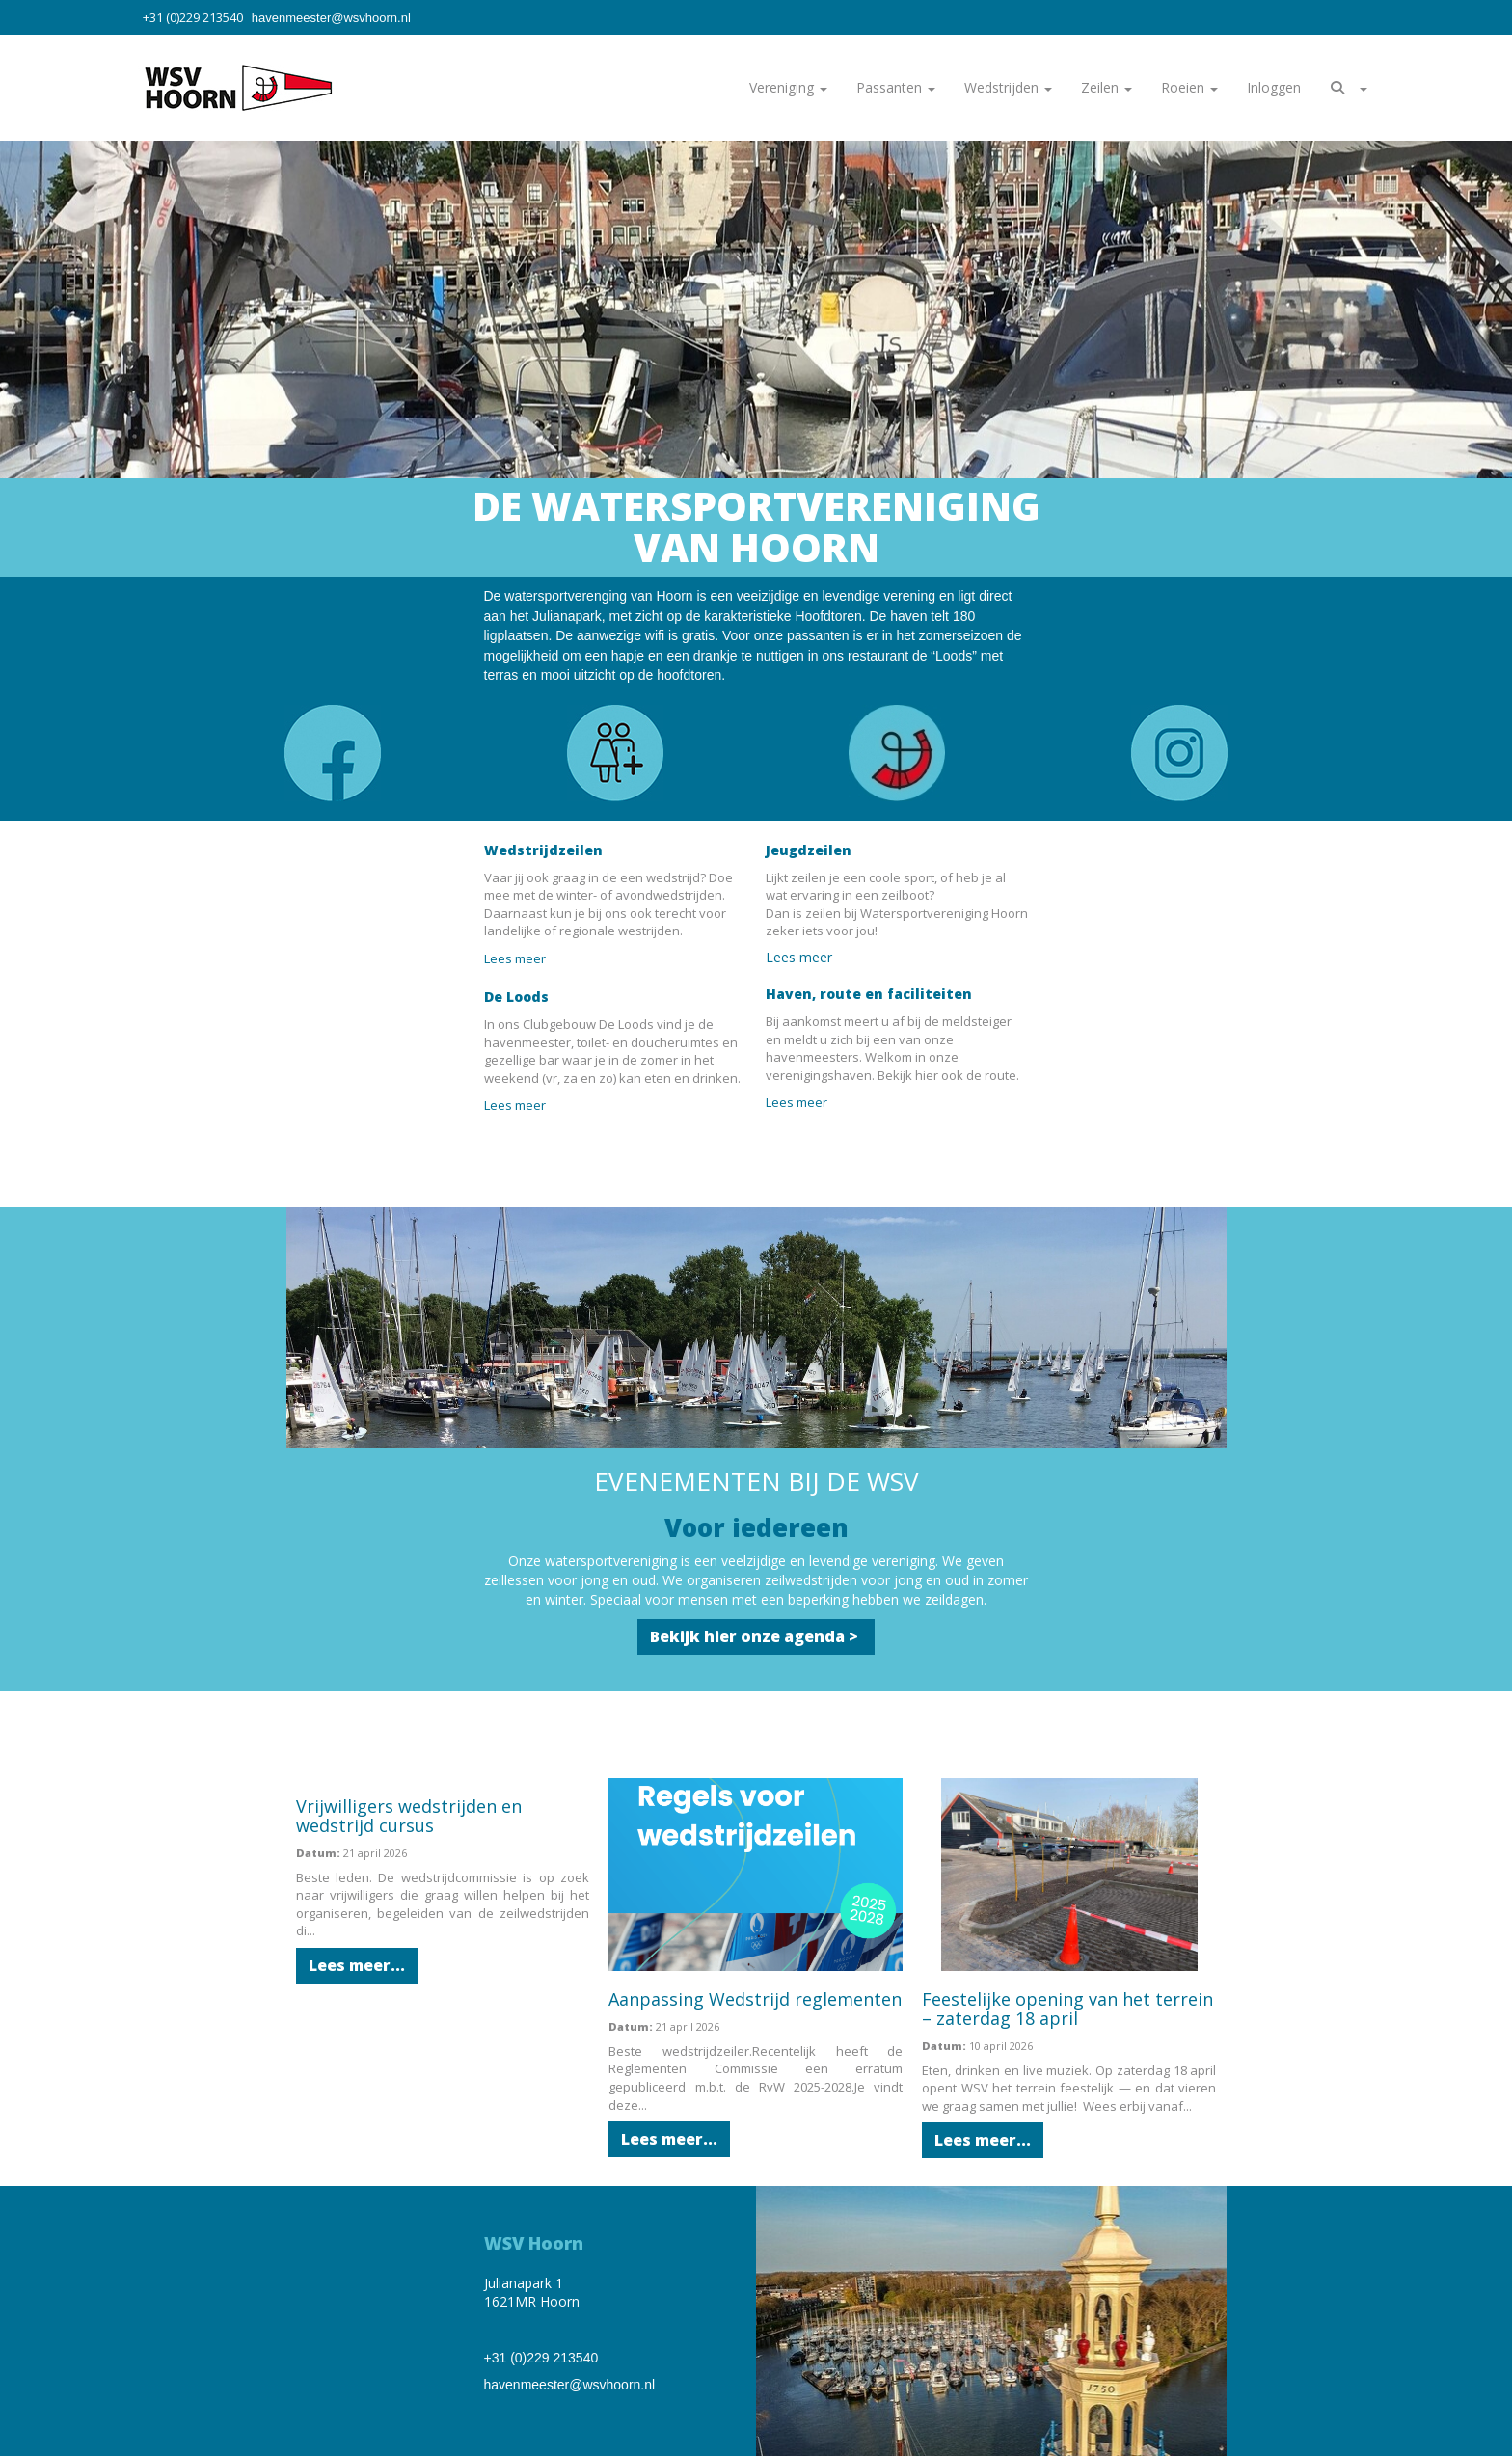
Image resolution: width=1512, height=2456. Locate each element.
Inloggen (1274, 87)
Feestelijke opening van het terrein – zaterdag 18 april (1067, 2008)
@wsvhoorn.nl (331, 18)
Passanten (895, 87)
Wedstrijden (1008, 87)
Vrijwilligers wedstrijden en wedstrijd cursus (409, 1816)
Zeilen (1106, 87)
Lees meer (518, 958)
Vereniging (788, 87)
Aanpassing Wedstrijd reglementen (755, 1999)
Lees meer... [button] (357, 1965)
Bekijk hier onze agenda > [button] (756, 1636)
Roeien (1189, 87)
